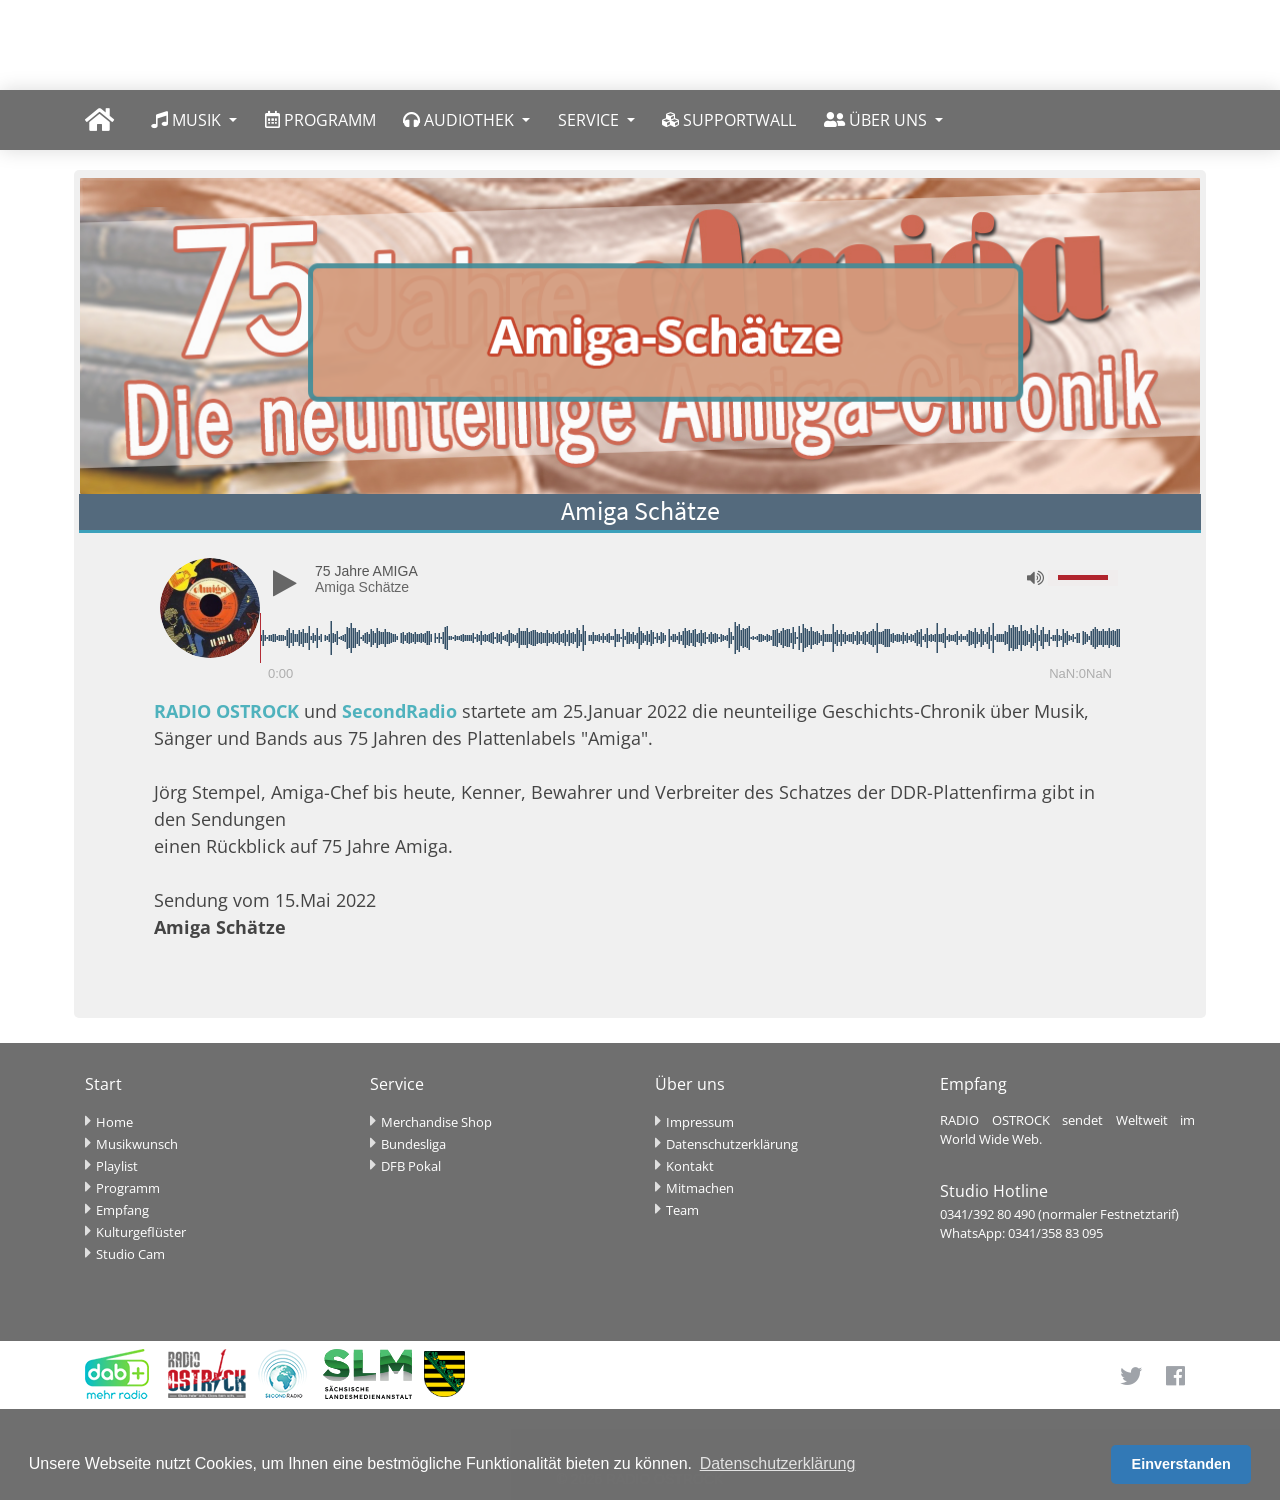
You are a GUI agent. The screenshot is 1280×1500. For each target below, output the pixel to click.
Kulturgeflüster (141, 1232)
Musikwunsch (137, 1144)
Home (114, 1122)
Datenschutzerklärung (732, 1144)
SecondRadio (399, 711)
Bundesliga (413, 1144)
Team (682, 1210)
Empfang (122, 1210)
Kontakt (690, 1166)
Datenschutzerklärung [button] (778, 1463)
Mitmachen (700, 1188)
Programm (128, 1188)
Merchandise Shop (436, 1122)
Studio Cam (130, 1254)
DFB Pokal (411, 1166)
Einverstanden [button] (1181, 1464)
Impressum (700, 1122)
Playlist (117, 1166)
